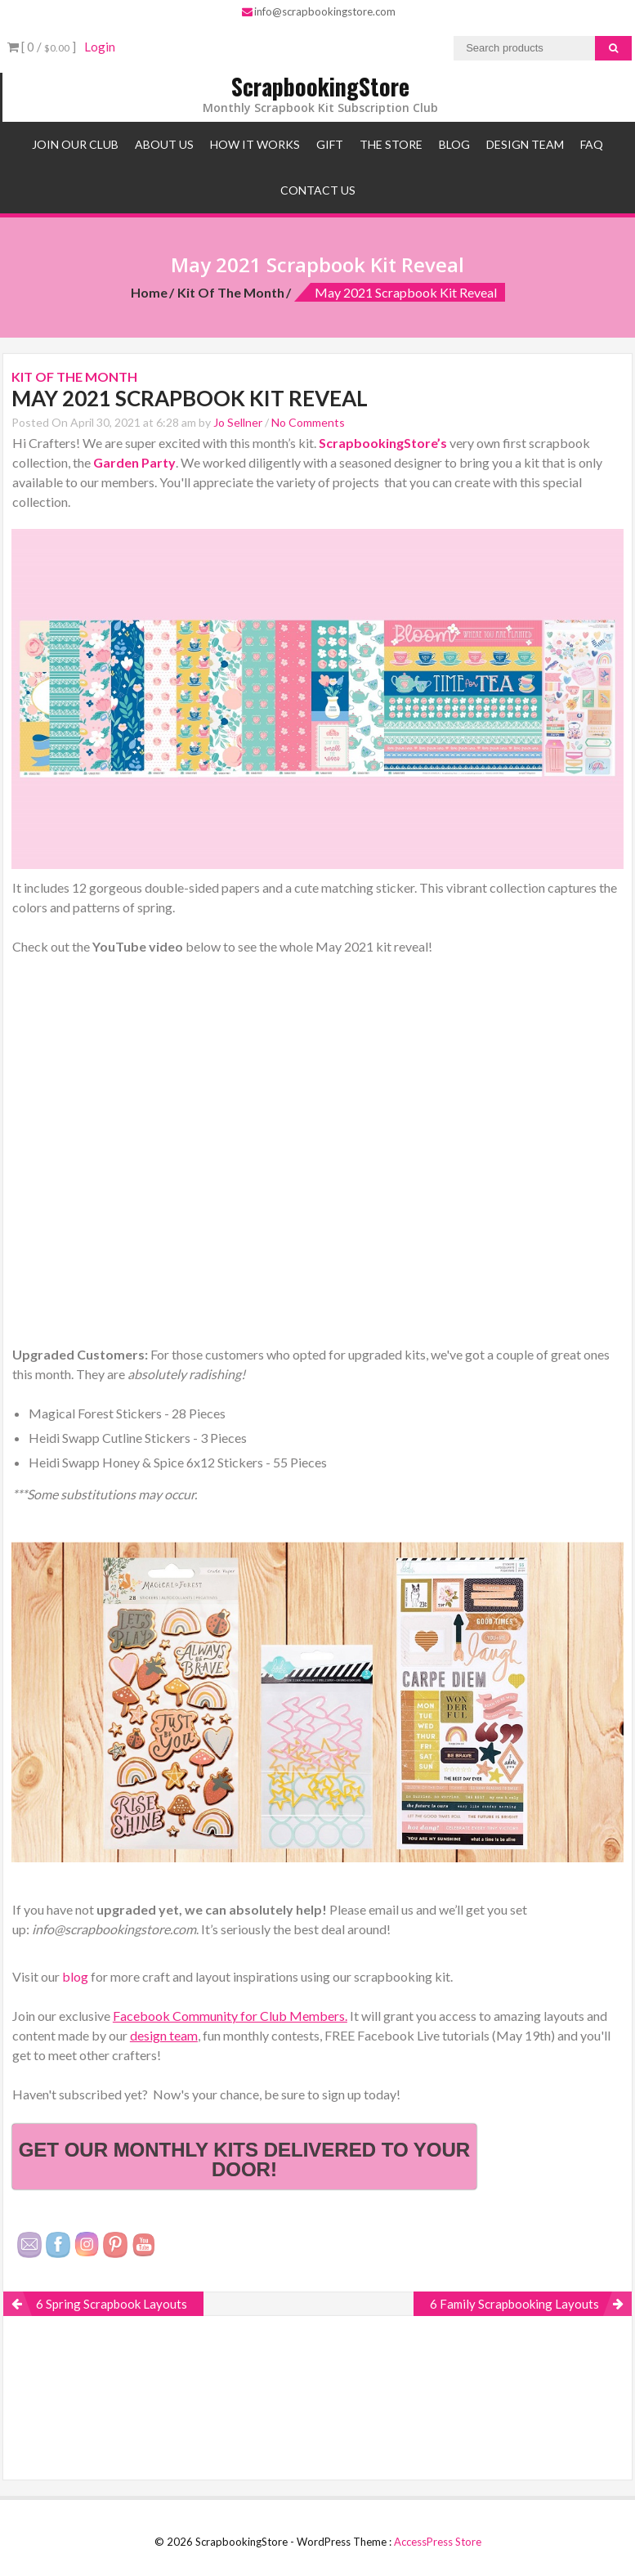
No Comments (308, 422)
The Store (391, 144)
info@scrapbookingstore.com (319, 11)
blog (76, 1976)
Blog (454, 144)
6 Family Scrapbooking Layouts (514, 2303)
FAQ (591, 144)
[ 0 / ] (41, 46)
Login (99, 46)
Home (149, 292)
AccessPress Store (437, 2541)
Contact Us (318, 190)
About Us (164, 144)
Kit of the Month (230, 292)
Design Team (525, 144)
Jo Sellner (237, 422)
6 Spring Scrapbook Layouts (111, 2303)
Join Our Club (75, 144)
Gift (329, 144)
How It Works (255, 144)
